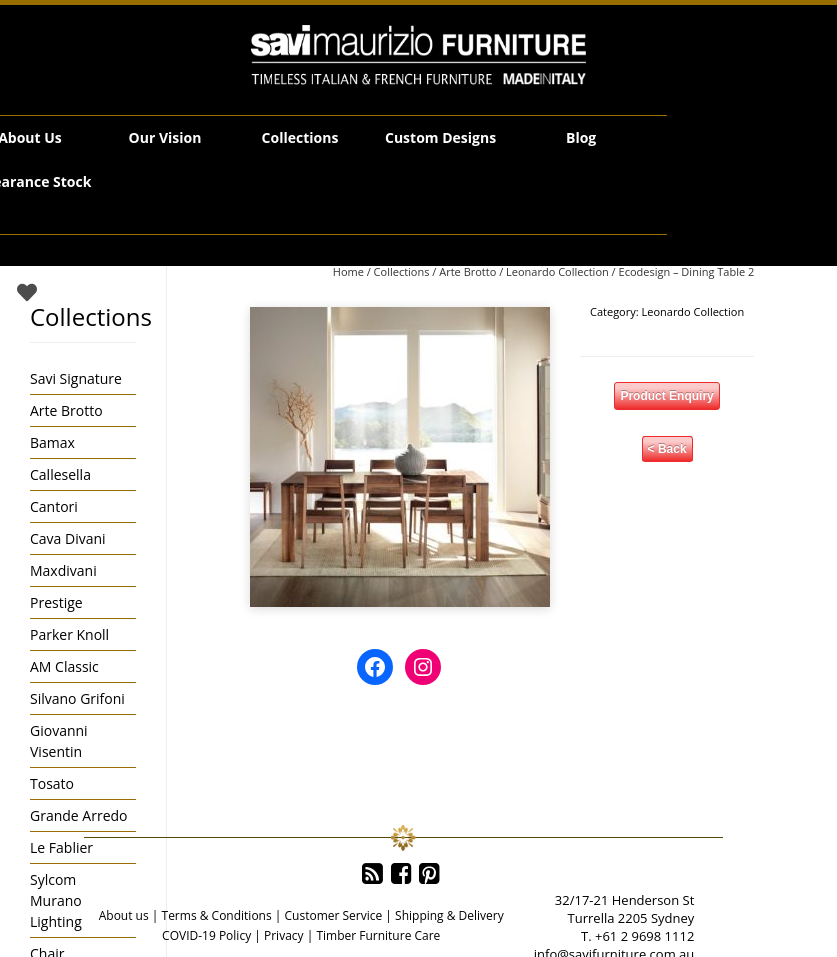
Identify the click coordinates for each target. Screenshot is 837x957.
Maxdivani (63, 570)
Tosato (52, 783)
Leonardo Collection (557, 271)
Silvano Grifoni (77, 698)
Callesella (60, 474)
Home (348, 271)
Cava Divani (68, 538)
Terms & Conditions (217, 915)
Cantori (54, 506)
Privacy (284, 935)
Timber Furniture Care (378, 935)
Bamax (52, 442)
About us (124, 915)
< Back (667, 449)
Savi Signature (76, 378)
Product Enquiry (666, 396)
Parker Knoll (69, 634)
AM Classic (64, 666)
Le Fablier (61, 847)
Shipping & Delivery (449, 915)
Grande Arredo (78, 815)
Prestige (56, 602)
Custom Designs (440, 137)
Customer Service (334, 915)
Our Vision (165, 137)
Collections (300, 137)
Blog (581, 137)
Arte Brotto (467, 271)
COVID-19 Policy (206, 935)
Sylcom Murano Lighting (56, 900)
